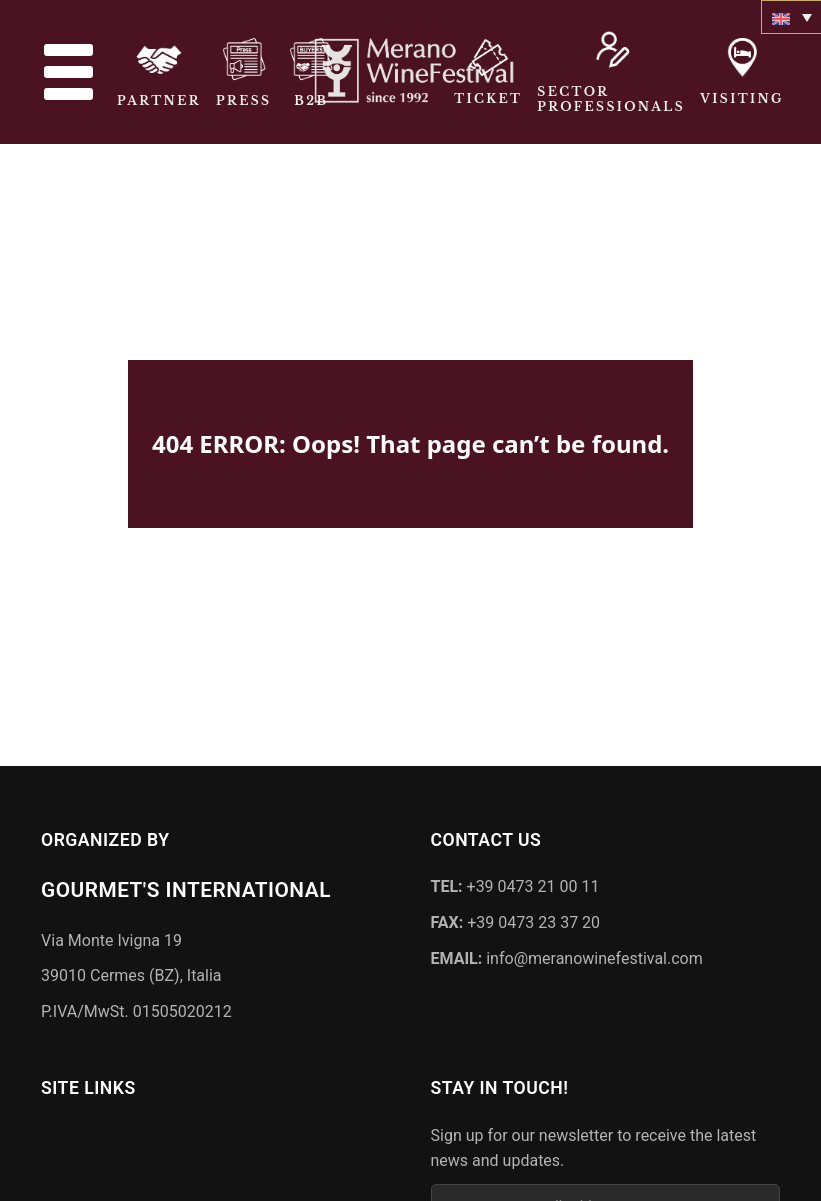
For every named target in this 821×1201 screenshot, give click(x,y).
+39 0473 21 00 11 (515, 882)
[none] (791, 17)
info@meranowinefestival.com (567, 953)
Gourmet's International (186, 886)
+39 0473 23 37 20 (516, 918)
